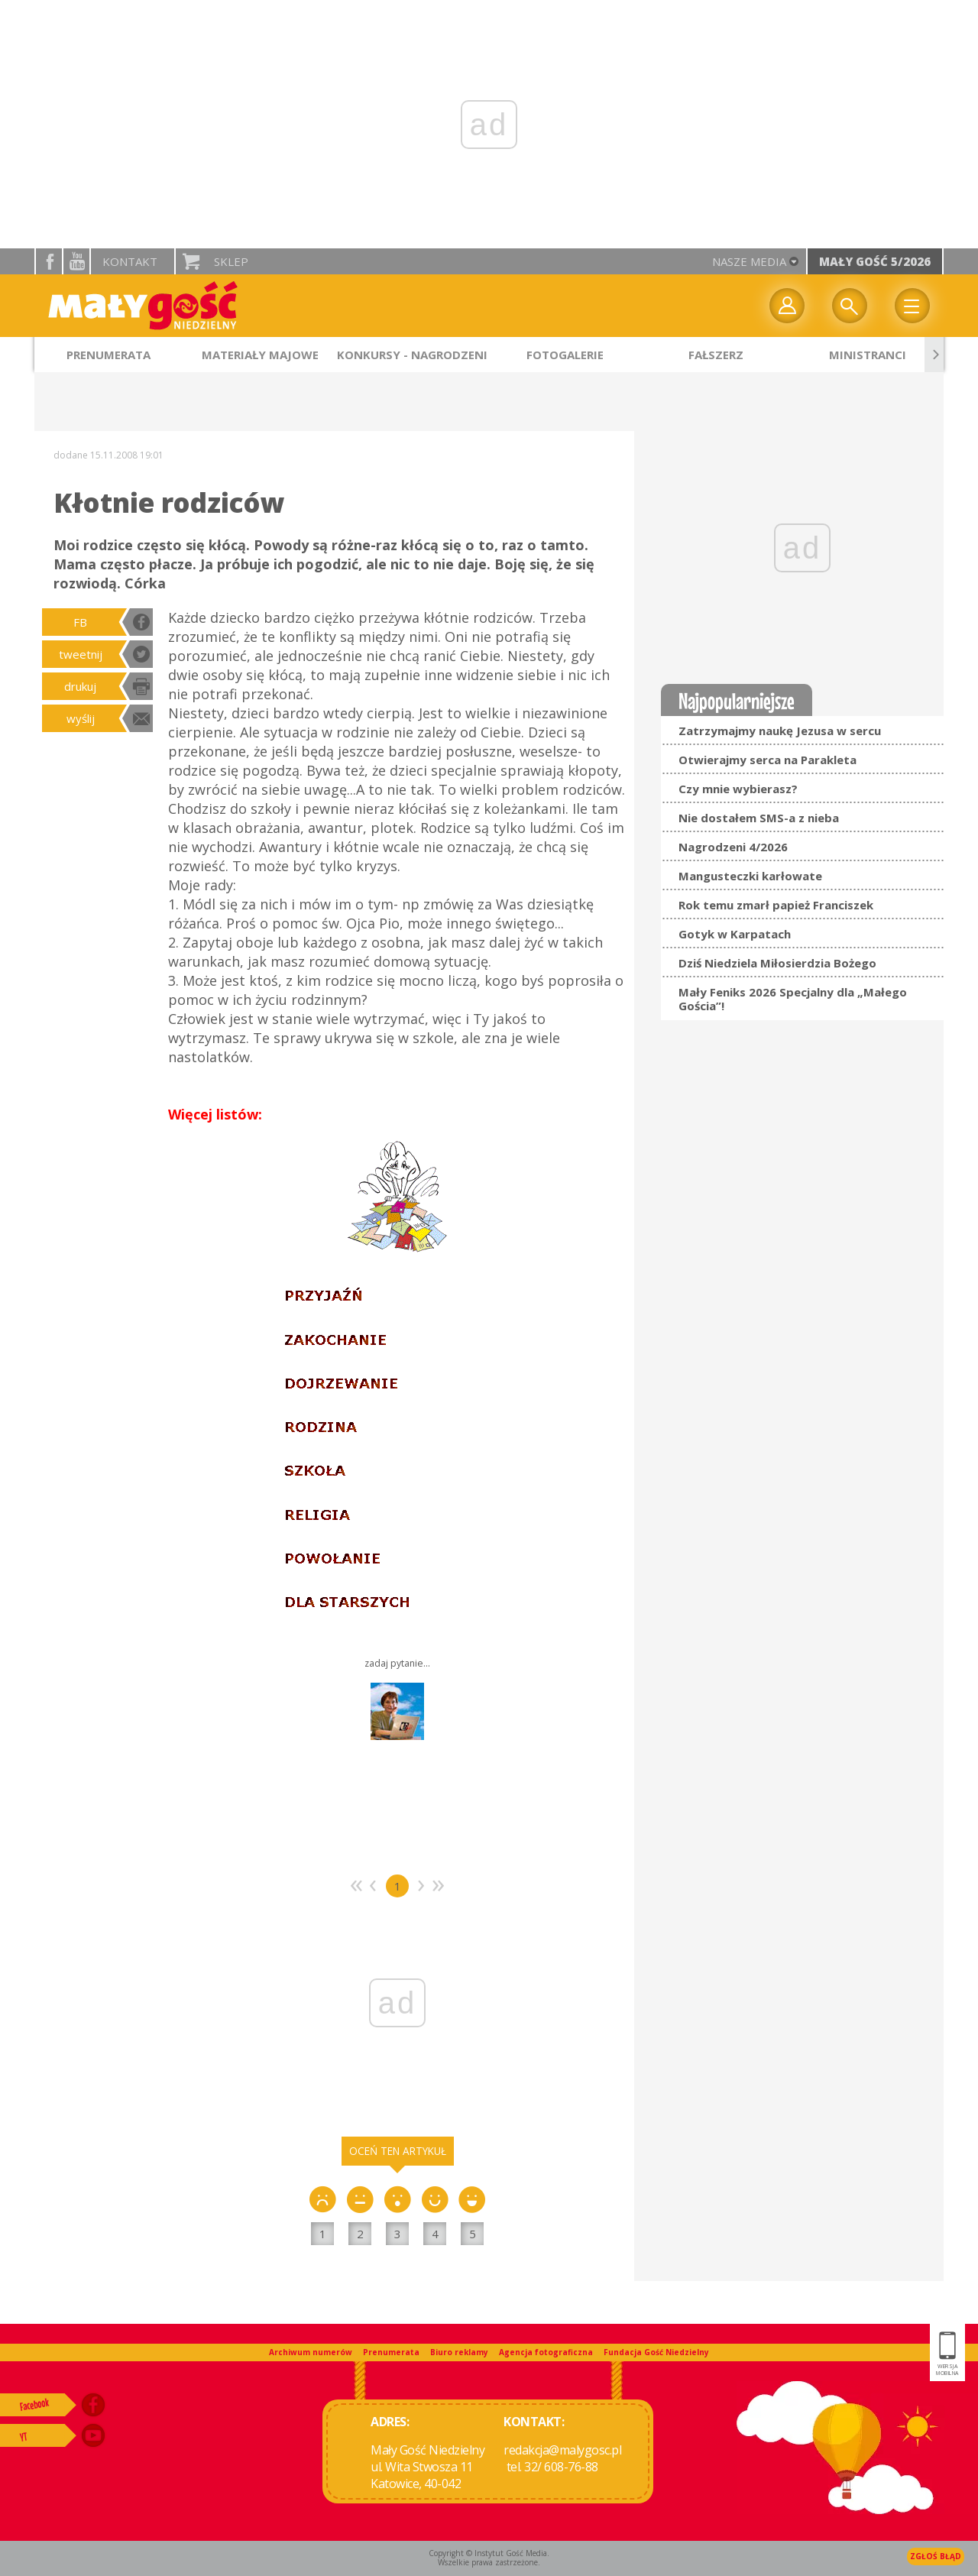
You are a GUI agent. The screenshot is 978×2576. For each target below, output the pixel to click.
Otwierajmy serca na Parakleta (767, 759)
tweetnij (80, 654)
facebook (49, 261)
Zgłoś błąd (935, 2556)
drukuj (80, 686)
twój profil (787, 305)
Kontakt (129, 261)
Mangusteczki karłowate (750, 876)
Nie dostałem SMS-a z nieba (758, 818)
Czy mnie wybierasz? (738, 788)
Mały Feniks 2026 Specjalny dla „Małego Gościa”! (792, 999)
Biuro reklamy (459, 2352)
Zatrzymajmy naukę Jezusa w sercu (779, 730)
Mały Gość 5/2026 (875, 261)
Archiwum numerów (310, 2352)
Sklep (231, 261)
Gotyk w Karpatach (734, 934)
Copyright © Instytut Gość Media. (489, 2553)
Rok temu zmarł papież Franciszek (775, 905)
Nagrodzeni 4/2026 (733, 847)
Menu (912, 305)
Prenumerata (391, 2352)
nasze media (749, 261)
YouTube (76, 261)
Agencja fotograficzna (546, 2352)
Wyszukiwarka (849, 305)
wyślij (80, 718)
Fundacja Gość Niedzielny (656, 2352)
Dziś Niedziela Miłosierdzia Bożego (777, 963)
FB (80, 622)
